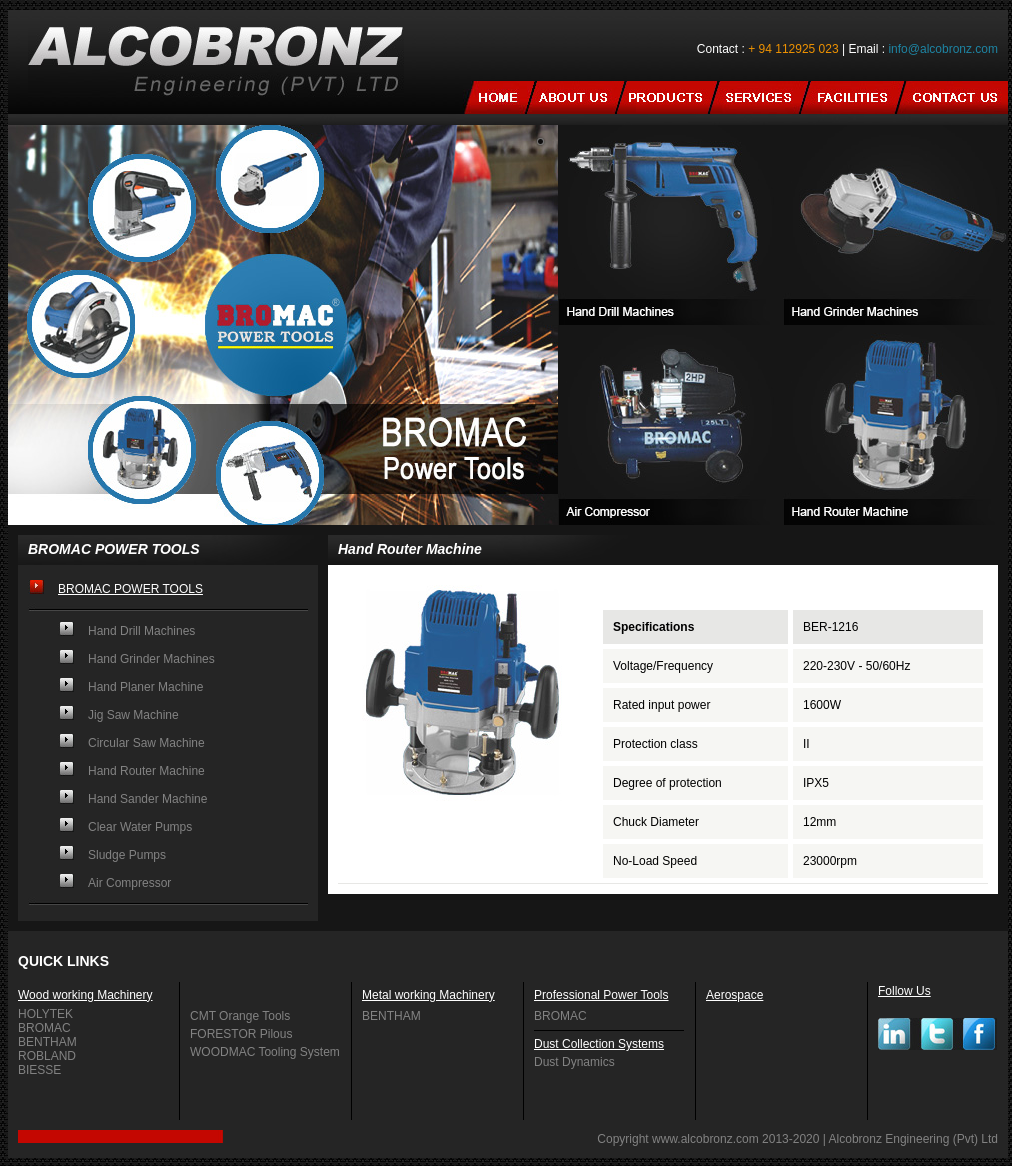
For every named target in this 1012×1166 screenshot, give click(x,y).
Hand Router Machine (146, 771)
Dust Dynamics (574, 1062)
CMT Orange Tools (240, 1016)
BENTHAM (47, 1042)
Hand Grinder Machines (151, 659)
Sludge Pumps (127, 855)
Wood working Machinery (85, 995)
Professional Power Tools (601, 995)
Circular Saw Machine (146, 743)
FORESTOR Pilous (241, 1034)
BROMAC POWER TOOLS (130, 589)
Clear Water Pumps (140, 827)
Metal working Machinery (428, 995)
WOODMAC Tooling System (265, 1052)
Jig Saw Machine (133, 715)
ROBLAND (47, 1056)
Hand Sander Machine (147, 799)
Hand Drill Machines (141, 631)
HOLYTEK (45, 1014)
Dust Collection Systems (599, 1044)
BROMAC (44, 1028)
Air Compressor (129, 883)
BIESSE (39, 1070)
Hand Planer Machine (145, 687)
